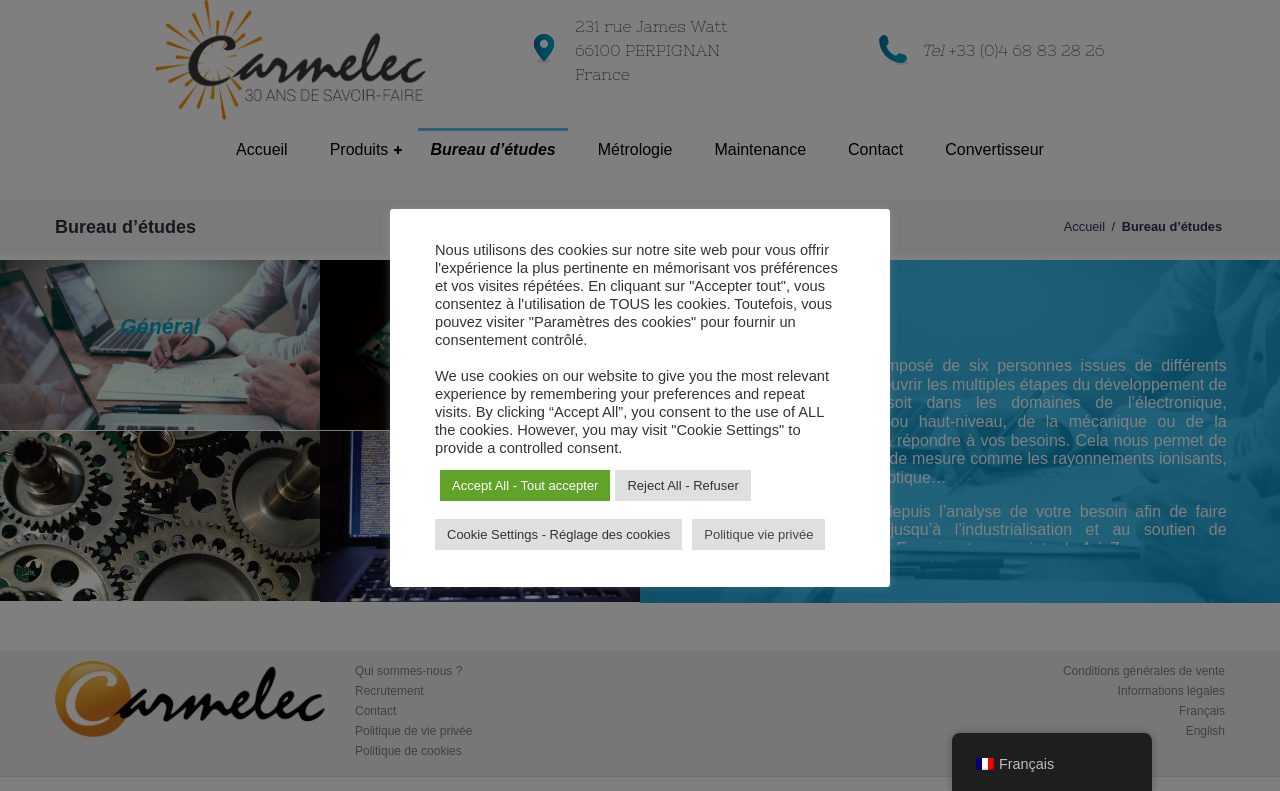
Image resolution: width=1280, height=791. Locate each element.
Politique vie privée (758, 534)
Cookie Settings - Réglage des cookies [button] (558, 534)
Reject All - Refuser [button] (682, 485)
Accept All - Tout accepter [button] (525, 485)
